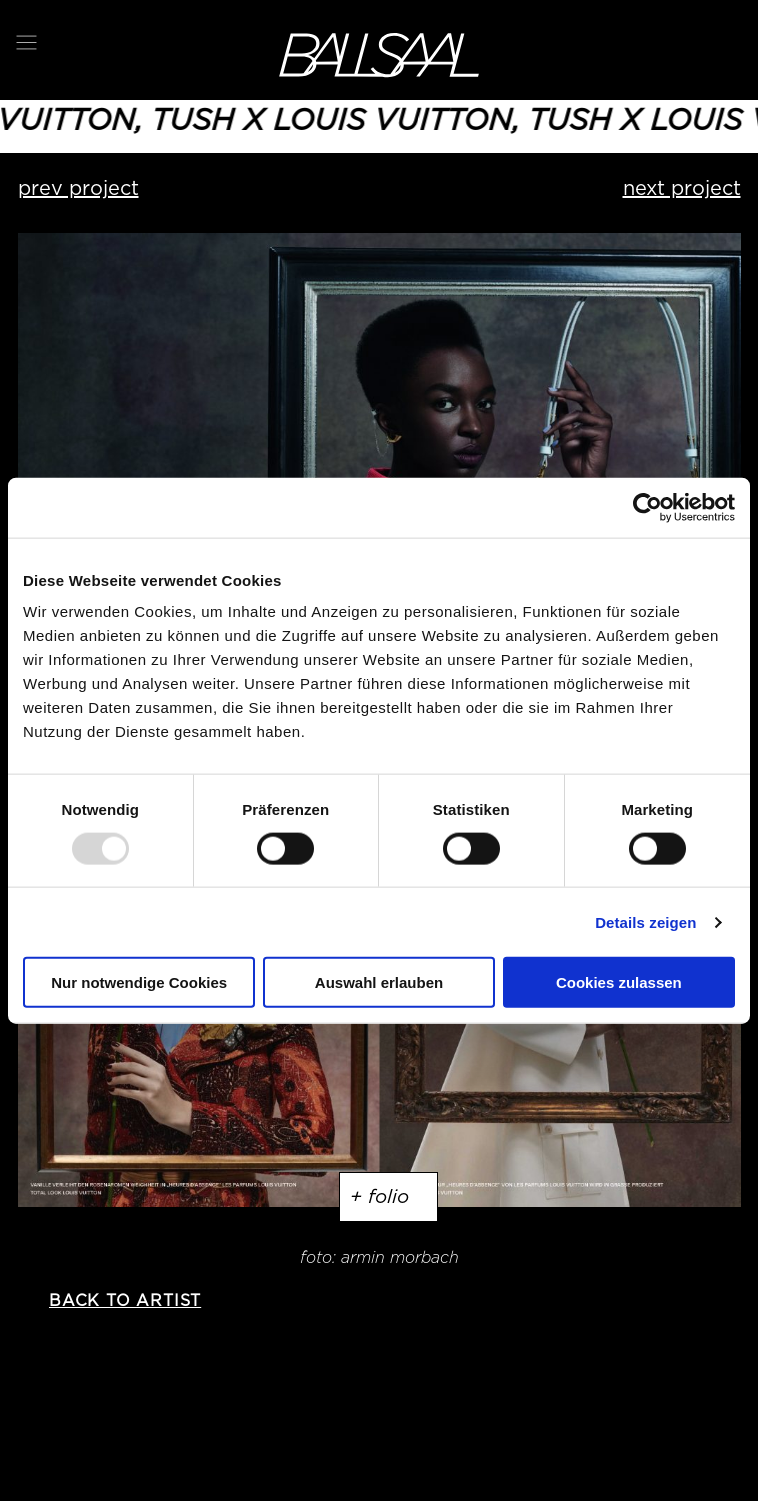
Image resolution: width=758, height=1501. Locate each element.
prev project (78, 188)
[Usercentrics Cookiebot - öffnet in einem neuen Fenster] (647, 507)
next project (682, 188)
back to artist (125, 1300)
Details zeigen (645, 921)
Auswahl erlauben (379, 982)
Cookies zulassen (619, 982)
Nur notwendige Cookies (139, 982)
